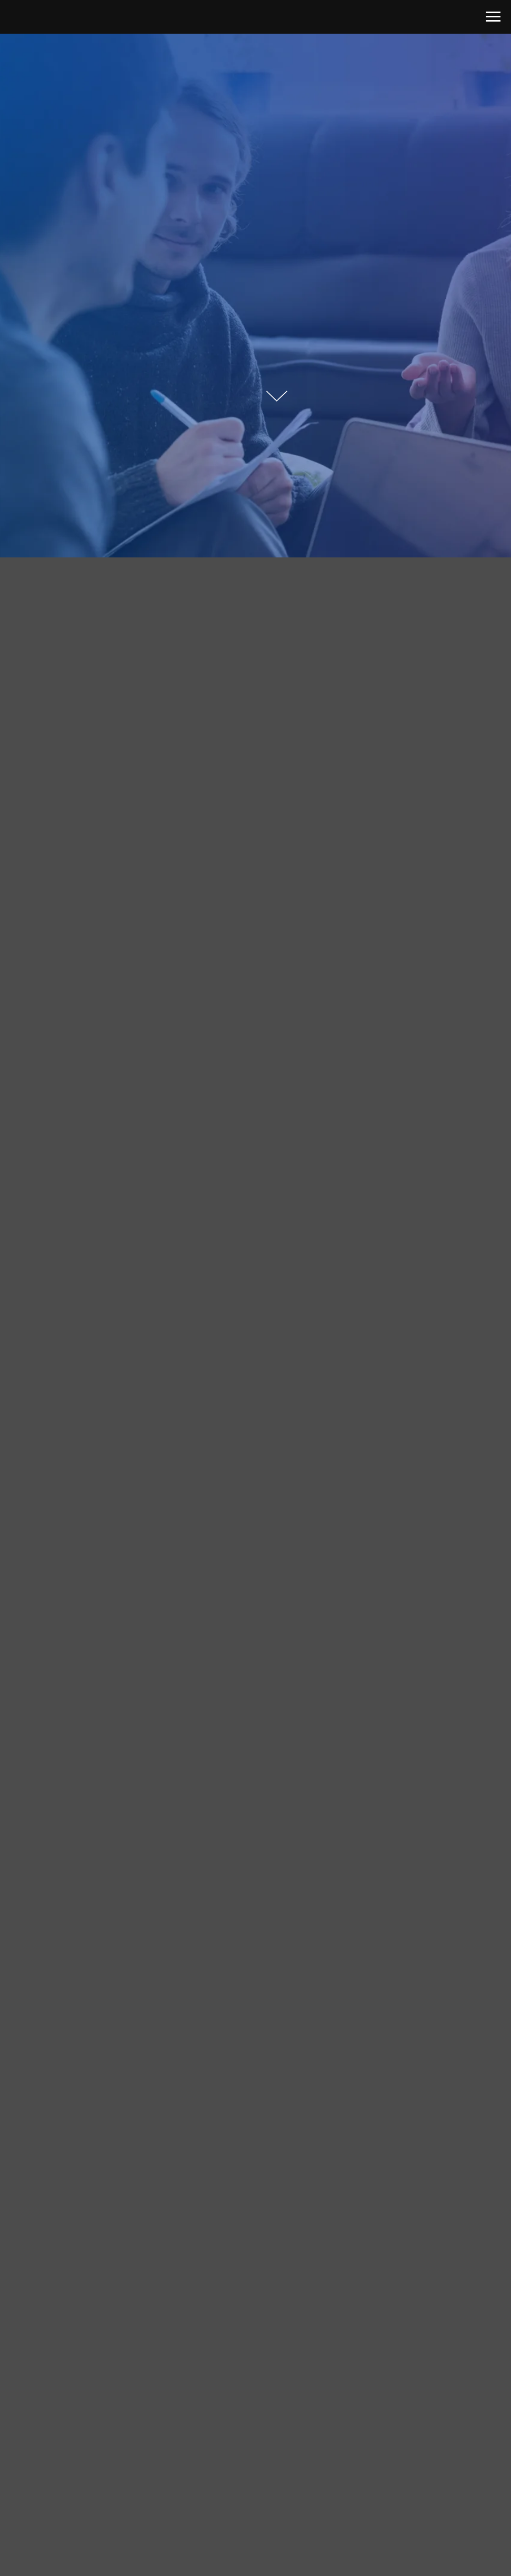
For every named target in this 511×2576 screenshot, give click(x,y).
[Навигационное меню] (493, 17)
